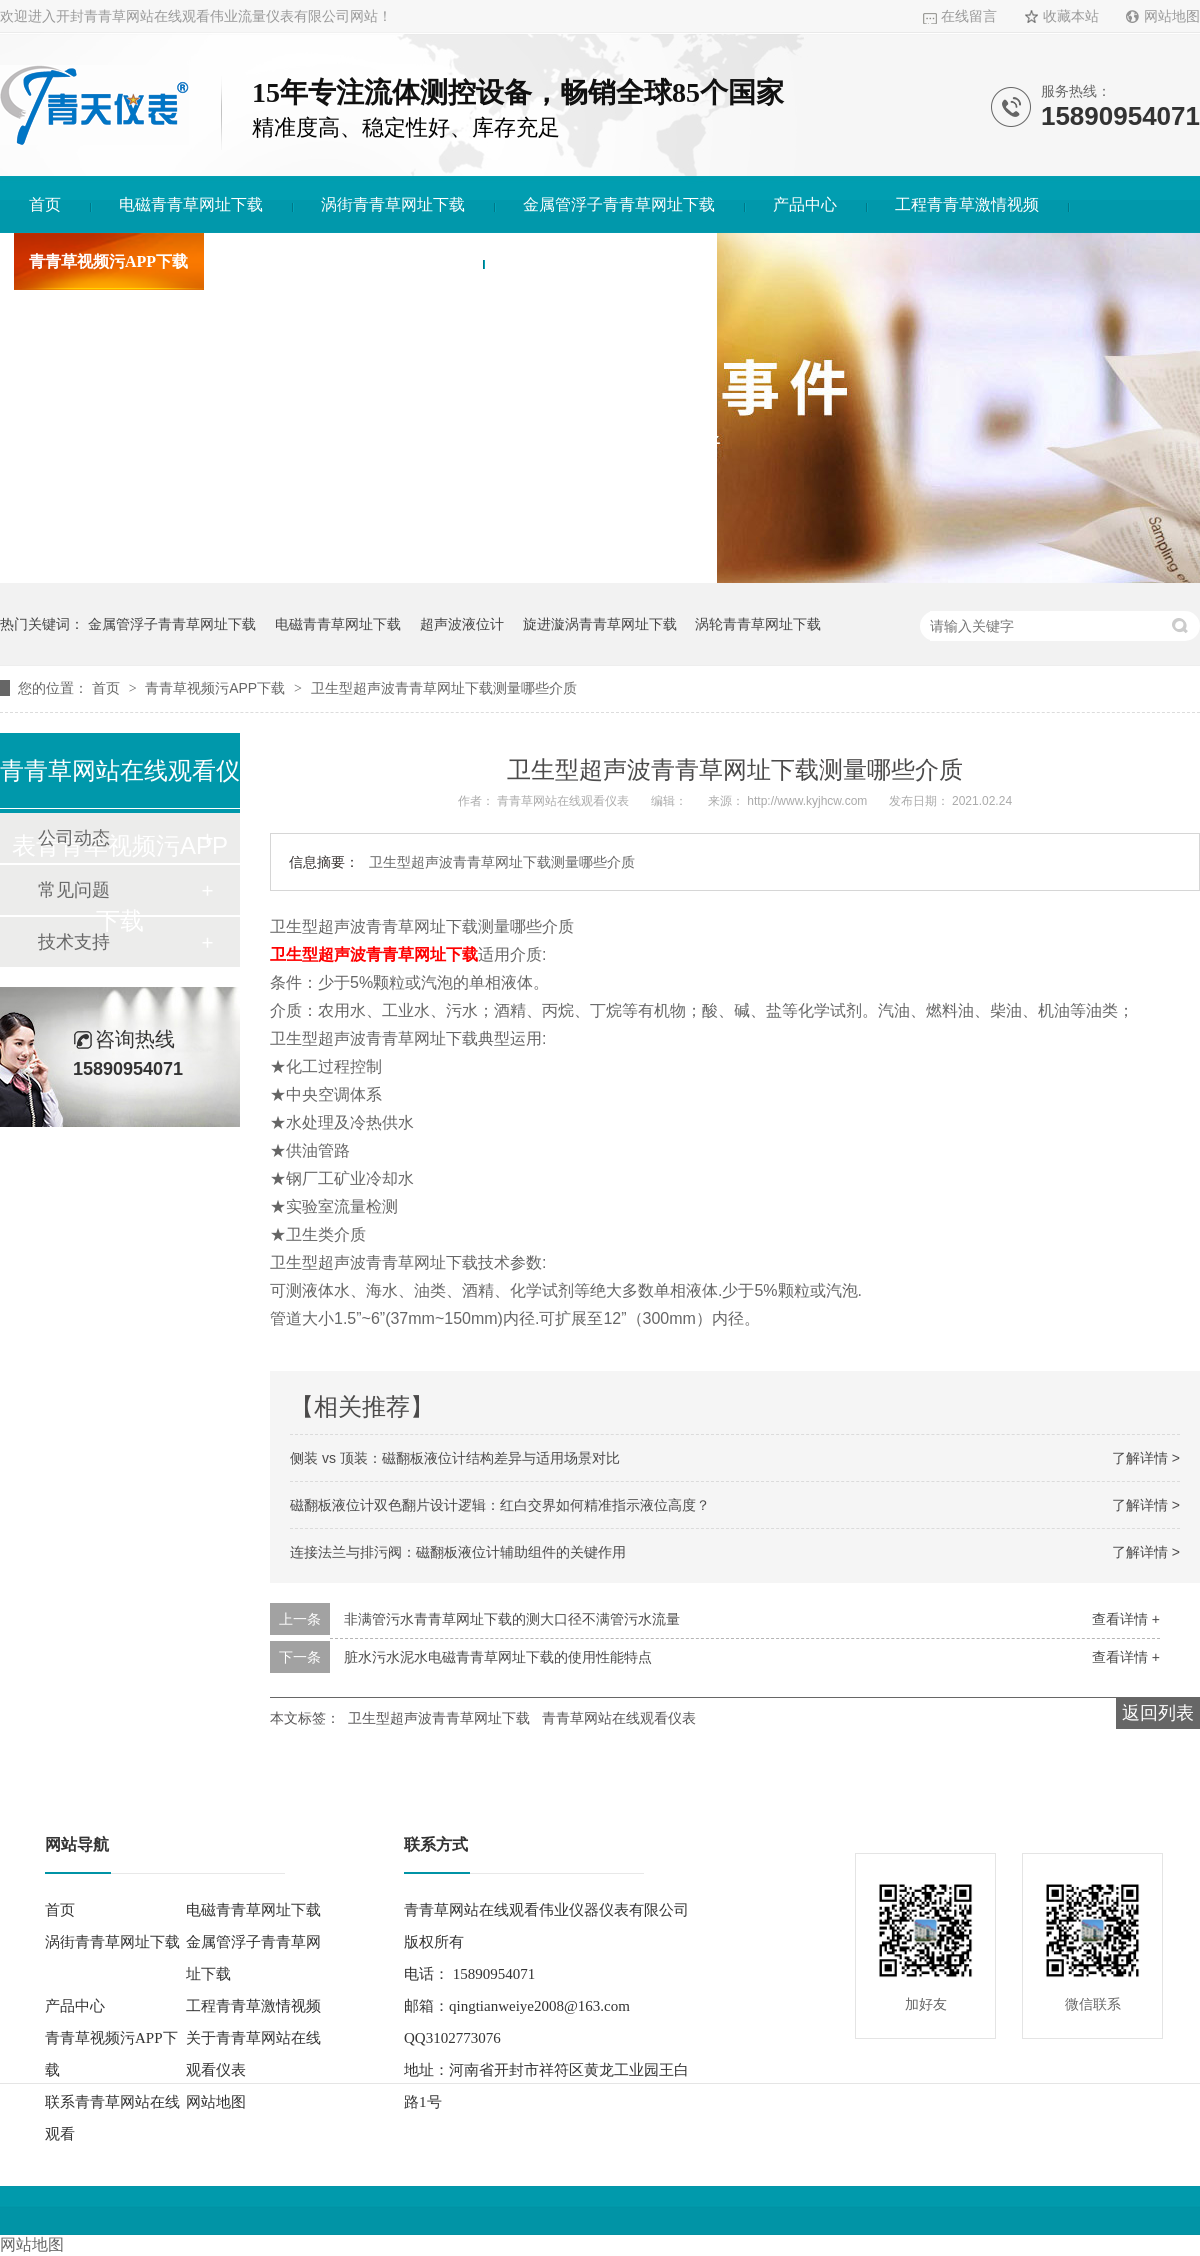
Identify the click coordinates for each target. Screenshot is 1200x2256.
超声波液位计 (462, 624)
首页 (45, 204)
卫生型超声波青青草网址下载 (439, 1718)
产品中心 (805, 204)
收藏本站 (1071, 16)
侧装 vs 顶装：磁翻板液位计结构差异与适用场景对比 (455, 1458)
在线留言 (969, 16)
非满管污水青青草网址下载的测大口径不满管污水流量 (512, 1619)
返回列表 (1158, 1713)
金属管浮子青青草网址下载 (619, 204)
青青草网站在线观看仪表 (619, 1718)
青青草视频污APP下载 (108, 261)
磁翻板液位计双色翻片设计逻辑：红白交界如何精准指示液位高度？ (500, 1505)
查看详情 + (1126, 1619)
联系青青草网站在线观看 (600, 261)
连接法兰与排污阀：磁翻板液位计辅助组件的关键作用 (458, 1552)
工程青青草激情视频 (967, 204)
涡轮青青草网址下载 (758, 624)
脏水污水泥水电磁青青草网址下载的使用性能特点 (498, 1657)
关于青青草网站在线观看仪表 (350, 261)
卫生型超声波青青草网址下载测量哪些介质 (444, 688)
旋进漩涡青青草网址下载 (600, 624)
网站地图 (1172, 16)
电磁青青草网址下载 (191, 204)
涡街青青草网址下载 (393, 204)
